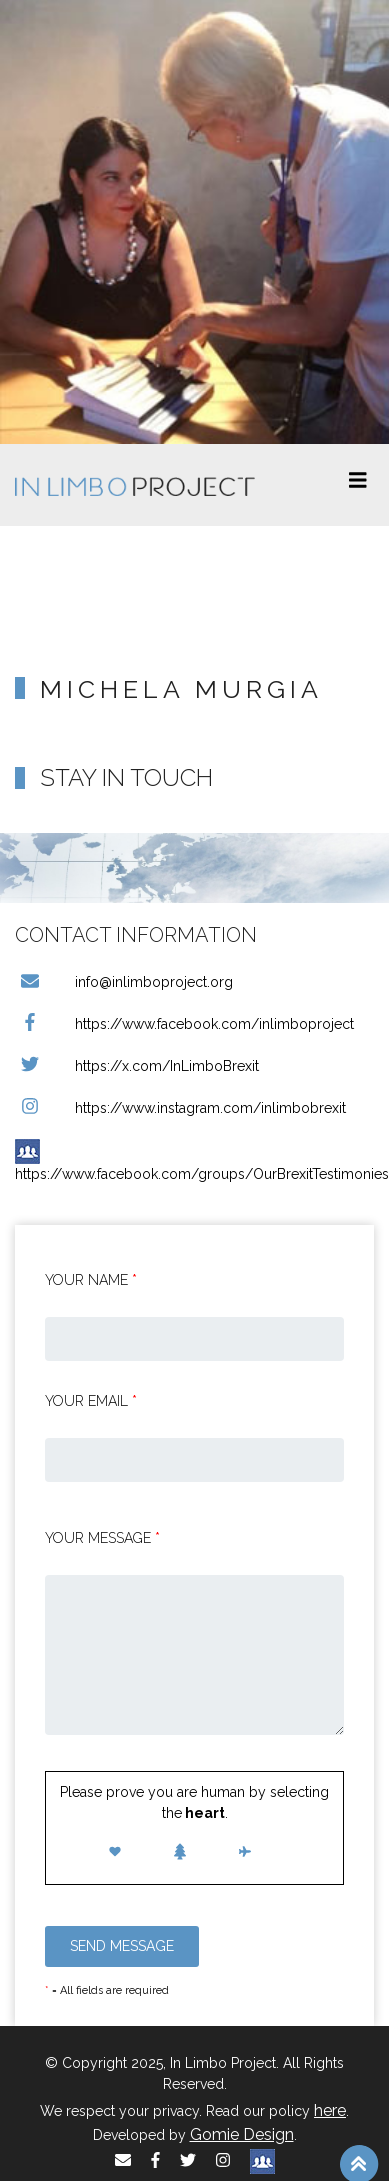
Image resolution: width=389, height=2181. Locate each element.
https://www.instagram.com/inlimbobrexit (180, 1108)
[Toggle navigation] (358, 485)
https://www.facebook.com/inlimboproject (184, 1024)
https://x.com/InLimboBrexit (137, 1066)
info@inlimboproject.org (124, 982)
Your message (102, 1538)
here (330, 2110)
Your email (91, 1401)
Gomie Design (242, 2134)
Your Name (91, 1280)
